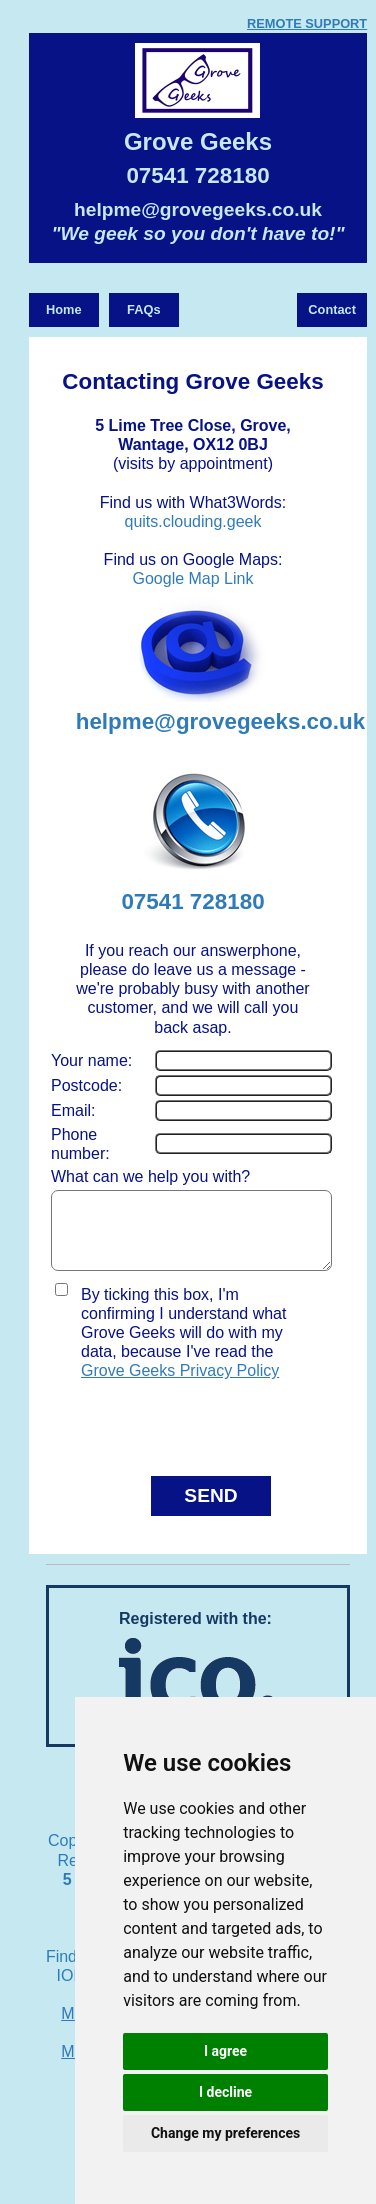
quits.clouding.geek (193, 521)
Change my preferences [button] (225, 2133)
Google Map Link (193, 578)
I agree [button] (225, 2051)
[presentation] (168, 1434)
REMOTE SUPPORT (307, 23)
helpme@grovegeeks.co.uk (198, 209)
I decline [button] (225, 2092)
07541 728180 (197, 175)
